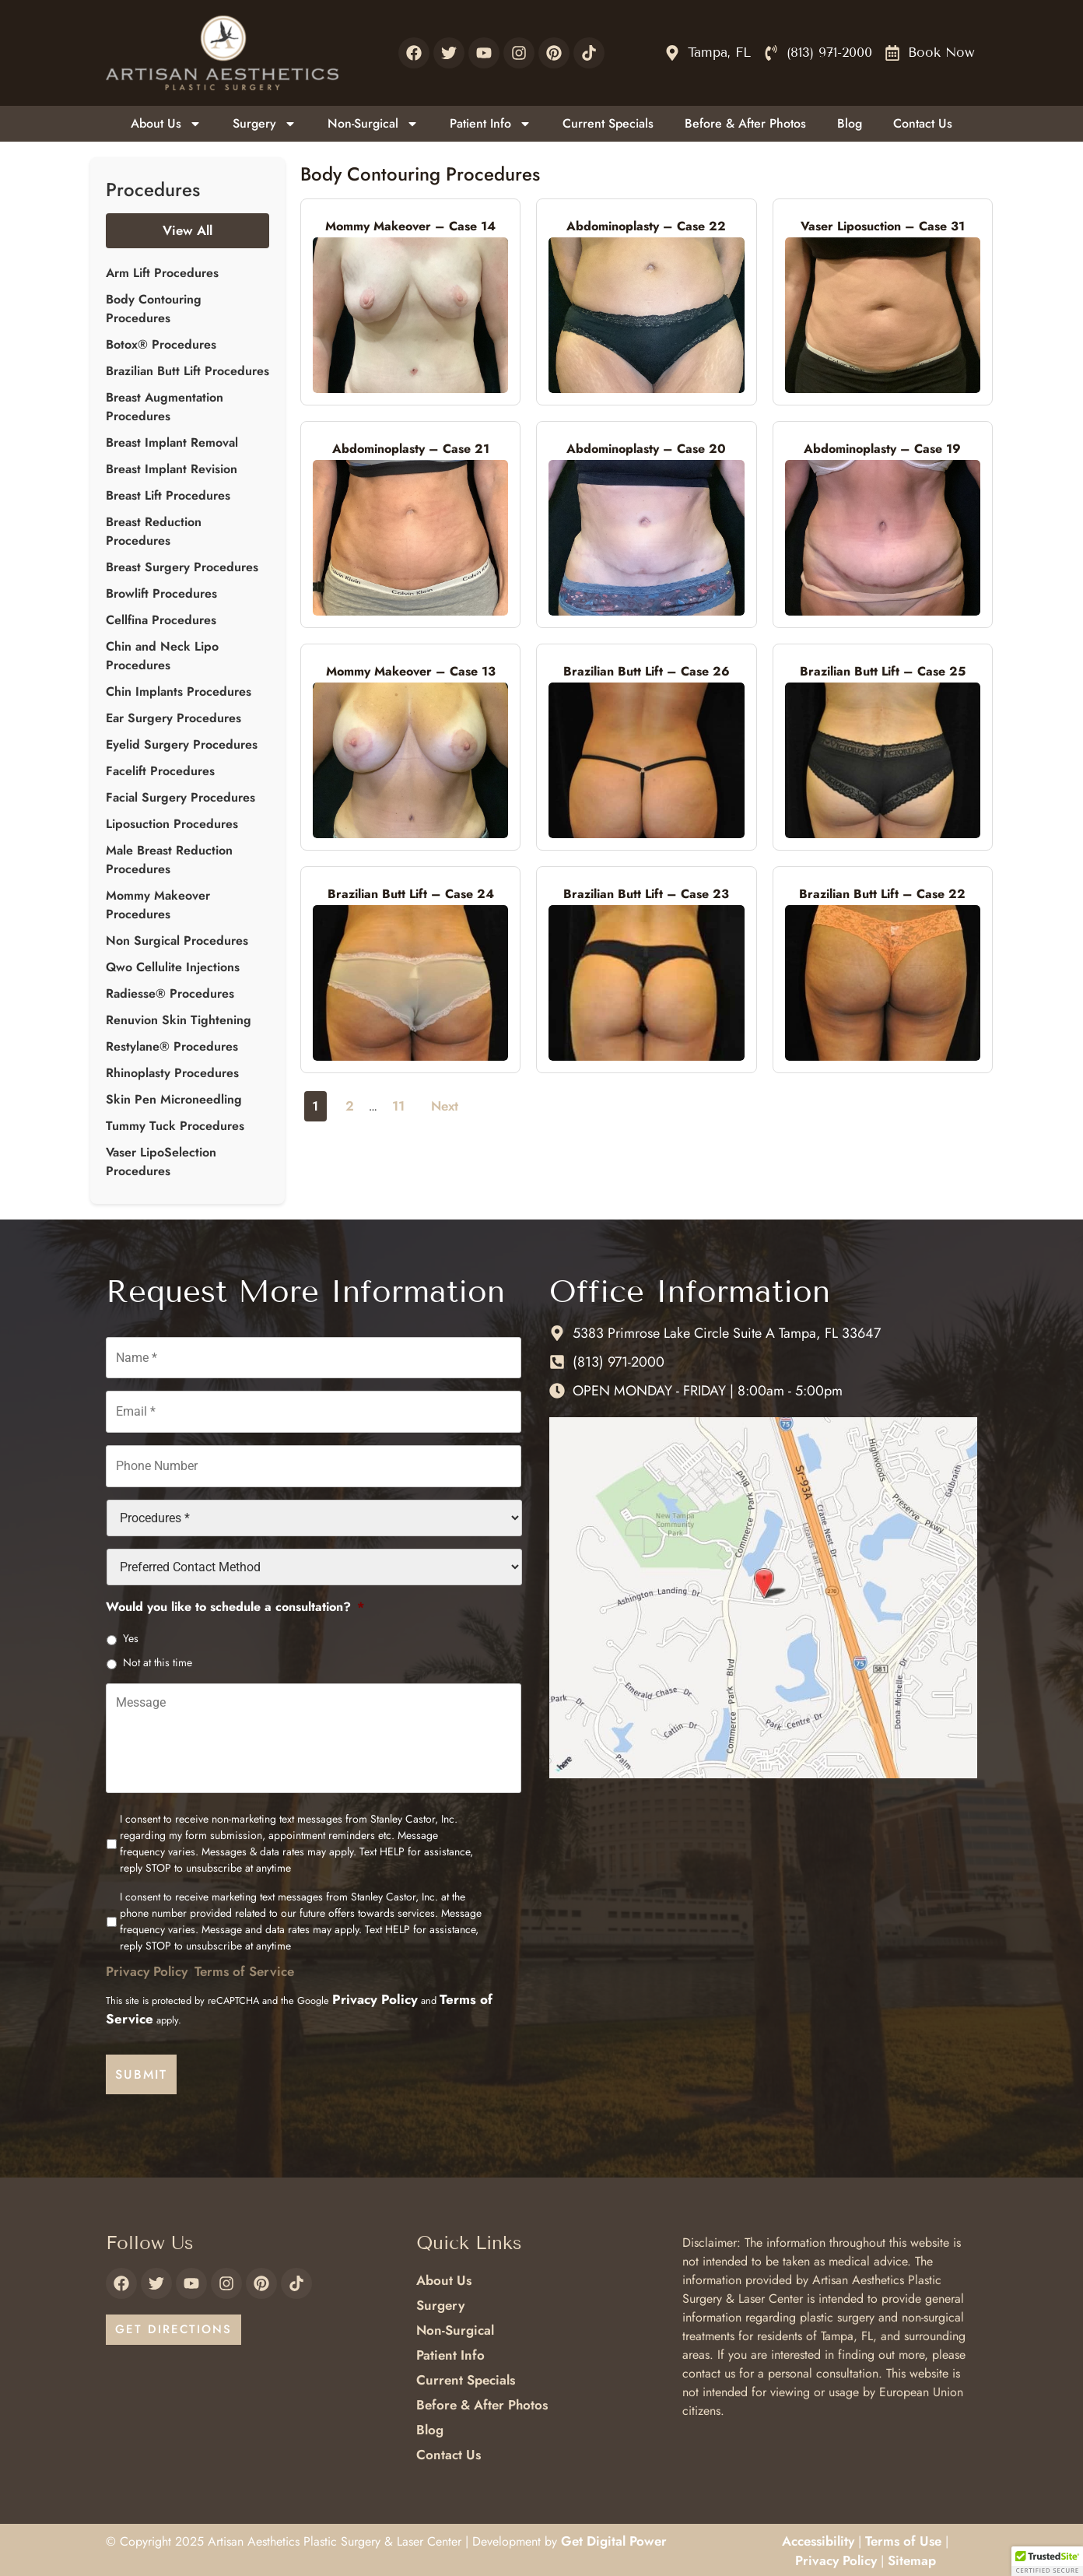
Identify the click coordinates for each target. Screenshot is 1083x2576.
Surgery (264, 124)
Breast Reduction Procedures (154, 531)
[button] (1047, 2561)
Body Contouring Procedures (154, 308)
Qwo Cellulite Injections (173, 967)
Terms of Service (244, 1977)
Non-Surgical (373, 124)
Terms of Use (903, 2538)
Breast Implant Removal (172, 442)
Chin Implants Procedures (178, 691)
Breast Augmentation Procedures (164, 406)
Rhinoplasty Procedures (172, 1073)
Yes (130, 1629)
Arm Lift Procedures (162, 273)
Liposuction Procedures (172, 824)
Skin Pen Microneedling (174, 1099)
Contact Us (922, 123)
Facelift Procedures (160, 771)
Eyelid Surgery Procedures (182, 744)
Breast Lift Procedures (168, 495)
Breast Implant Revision (171, 469)
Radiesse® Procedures (170, 993)
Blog (849, 123)
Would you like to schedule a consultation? (235, 1599)
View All (187, 230)
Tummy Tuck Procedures (175, 1126)
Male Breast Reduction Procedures (169, 859)
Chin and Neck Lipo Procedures (162, 655)
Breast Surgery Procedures (182, 567)
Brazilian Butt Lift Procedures (187, 371)
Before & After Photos (745, 123)
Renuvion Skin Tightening (178, 1020)
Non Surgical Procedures (177, 940)
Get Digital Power (614, 2538)
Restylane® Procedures (172, 1046)
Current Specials (608, 123)
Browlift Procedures (161, 593)
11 (398, 1106)
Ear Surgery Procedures (173, 718)
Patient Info (490, 124)
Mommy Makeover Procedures (158, 904)
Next (444, 1106)
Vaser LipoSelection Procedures (161, 1161)
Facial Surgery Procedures (180, 797)
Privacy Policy (147, 1977)
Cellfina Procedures (161, 620)
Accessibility (818, 2538)
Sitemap (912, 2558)
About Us (166, 124)
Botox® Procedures (161, 344)
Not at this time (157, 1654)
